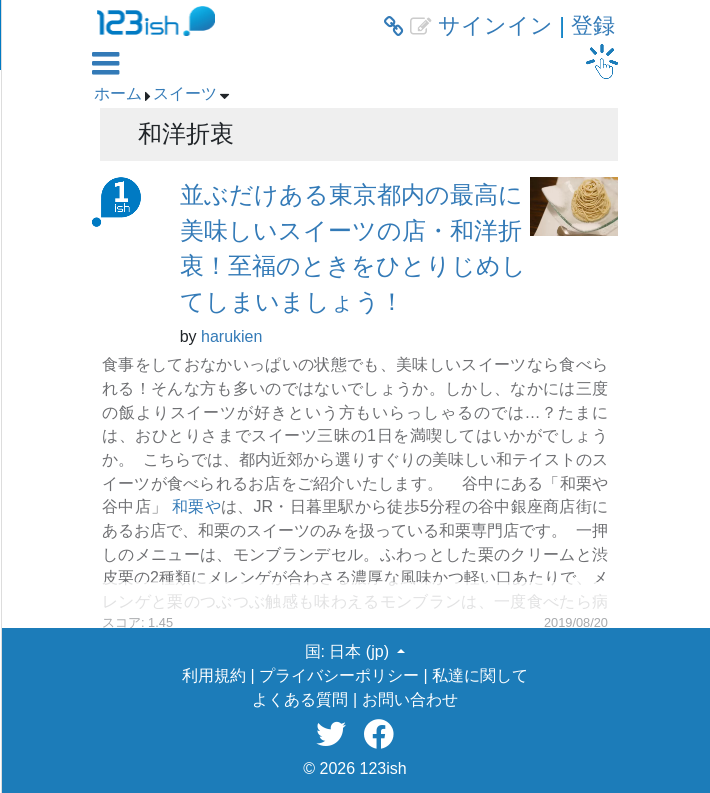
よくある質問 (300, 699)
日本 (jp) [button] (361, 651)
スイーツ (185, 93)
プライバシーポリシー (339, 675)
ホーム (118, 93)
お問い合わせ (410, 699)
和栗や (196, 506)
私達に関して (480, 675)
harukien (231, 336)
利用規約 (214, 675)
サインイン (495, 26)
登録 (593, 26)
